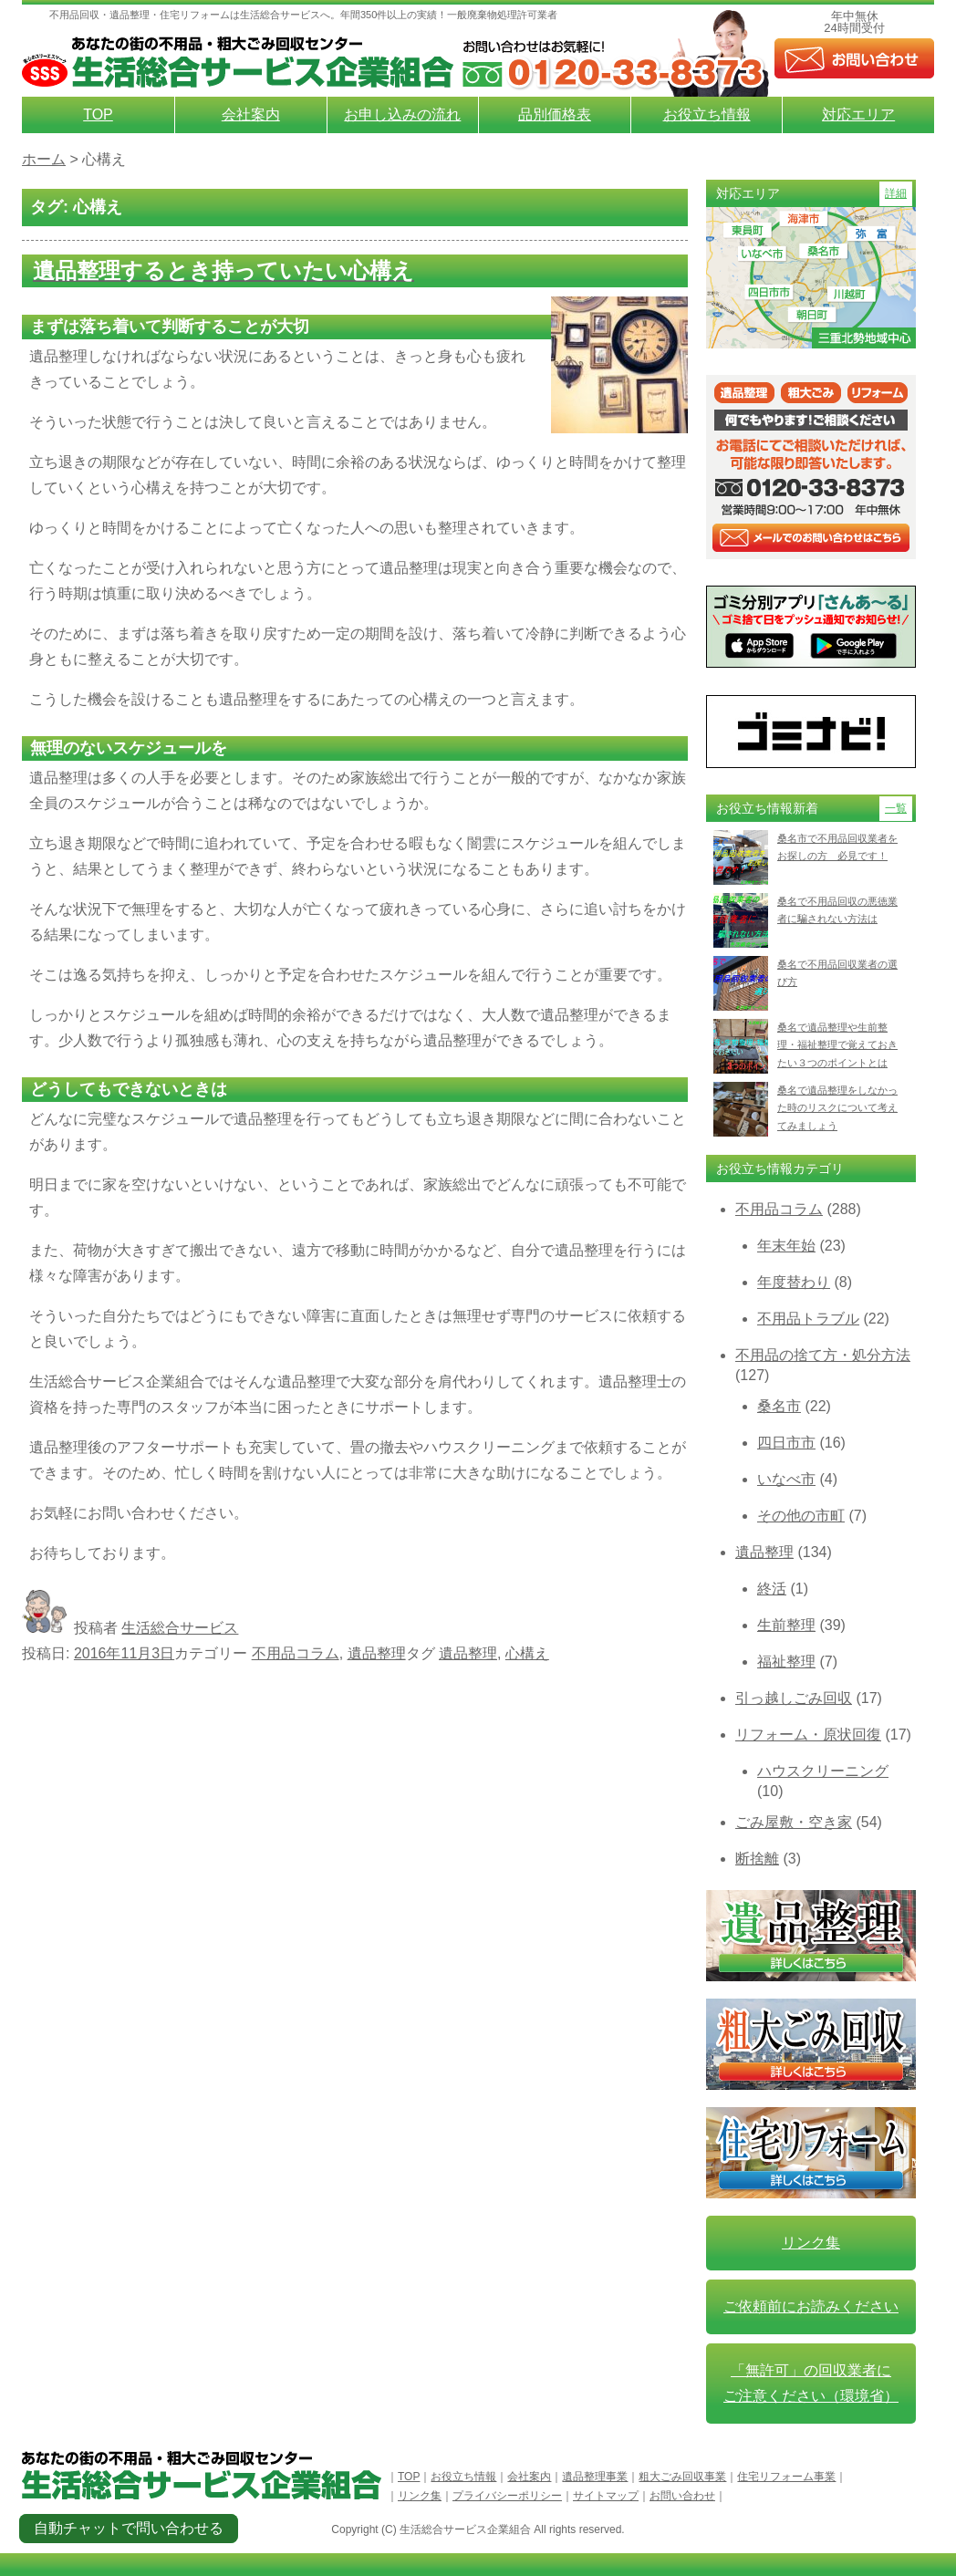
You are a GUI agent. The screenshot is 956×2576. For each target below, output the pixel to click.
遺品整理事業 (595, 2476)
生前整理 (786, 1625)
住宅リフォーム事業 (786, 2476)
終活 (771, 1588)
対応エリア (858, 114)
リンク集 (811, 2242)
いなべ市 (786, 1479)
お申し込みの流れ (402, 114)
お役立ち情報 (707, 114)
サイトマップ (606, 2495)
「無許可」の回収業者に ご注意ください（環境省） (811, 2383)
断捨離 (757, 1858)
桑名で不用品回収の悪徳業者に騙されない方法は (837, 910)
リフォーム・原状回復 (808, 1734)
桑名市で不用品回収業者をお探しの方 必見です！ (837, 847)
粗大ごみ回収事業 (682, 2476)
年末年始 (786, 1245)
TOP (98, 114)
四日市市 (786, 1442)
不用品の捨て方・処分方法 (822, 1355)
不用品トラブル (808, 1318)
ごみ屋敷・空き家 (793, 1822)
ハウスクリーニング (822, 1771)
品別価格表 (554, 114)
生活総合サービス (179, 1628)
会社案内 (251, 114)
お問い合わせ (682, 2495)
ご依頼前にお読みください (811, 2306)
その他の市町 (801, 1515)
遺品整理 (377, 1653)
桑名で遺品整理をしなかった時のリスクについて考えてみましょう (837, 1108)
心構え (527, 1653)
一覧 (896, 808)
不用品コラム (295, 1653)
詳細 (896, 193)
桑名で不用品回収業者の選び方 (837, 973)
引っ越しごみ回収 (793, 1698)
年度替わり (793, 1282)
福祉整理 (786, 1661)
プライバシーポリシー (507, 2495)
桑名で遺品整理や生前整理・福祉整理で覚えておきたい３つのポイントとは (837, 1045)
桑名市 (779, 1406)
